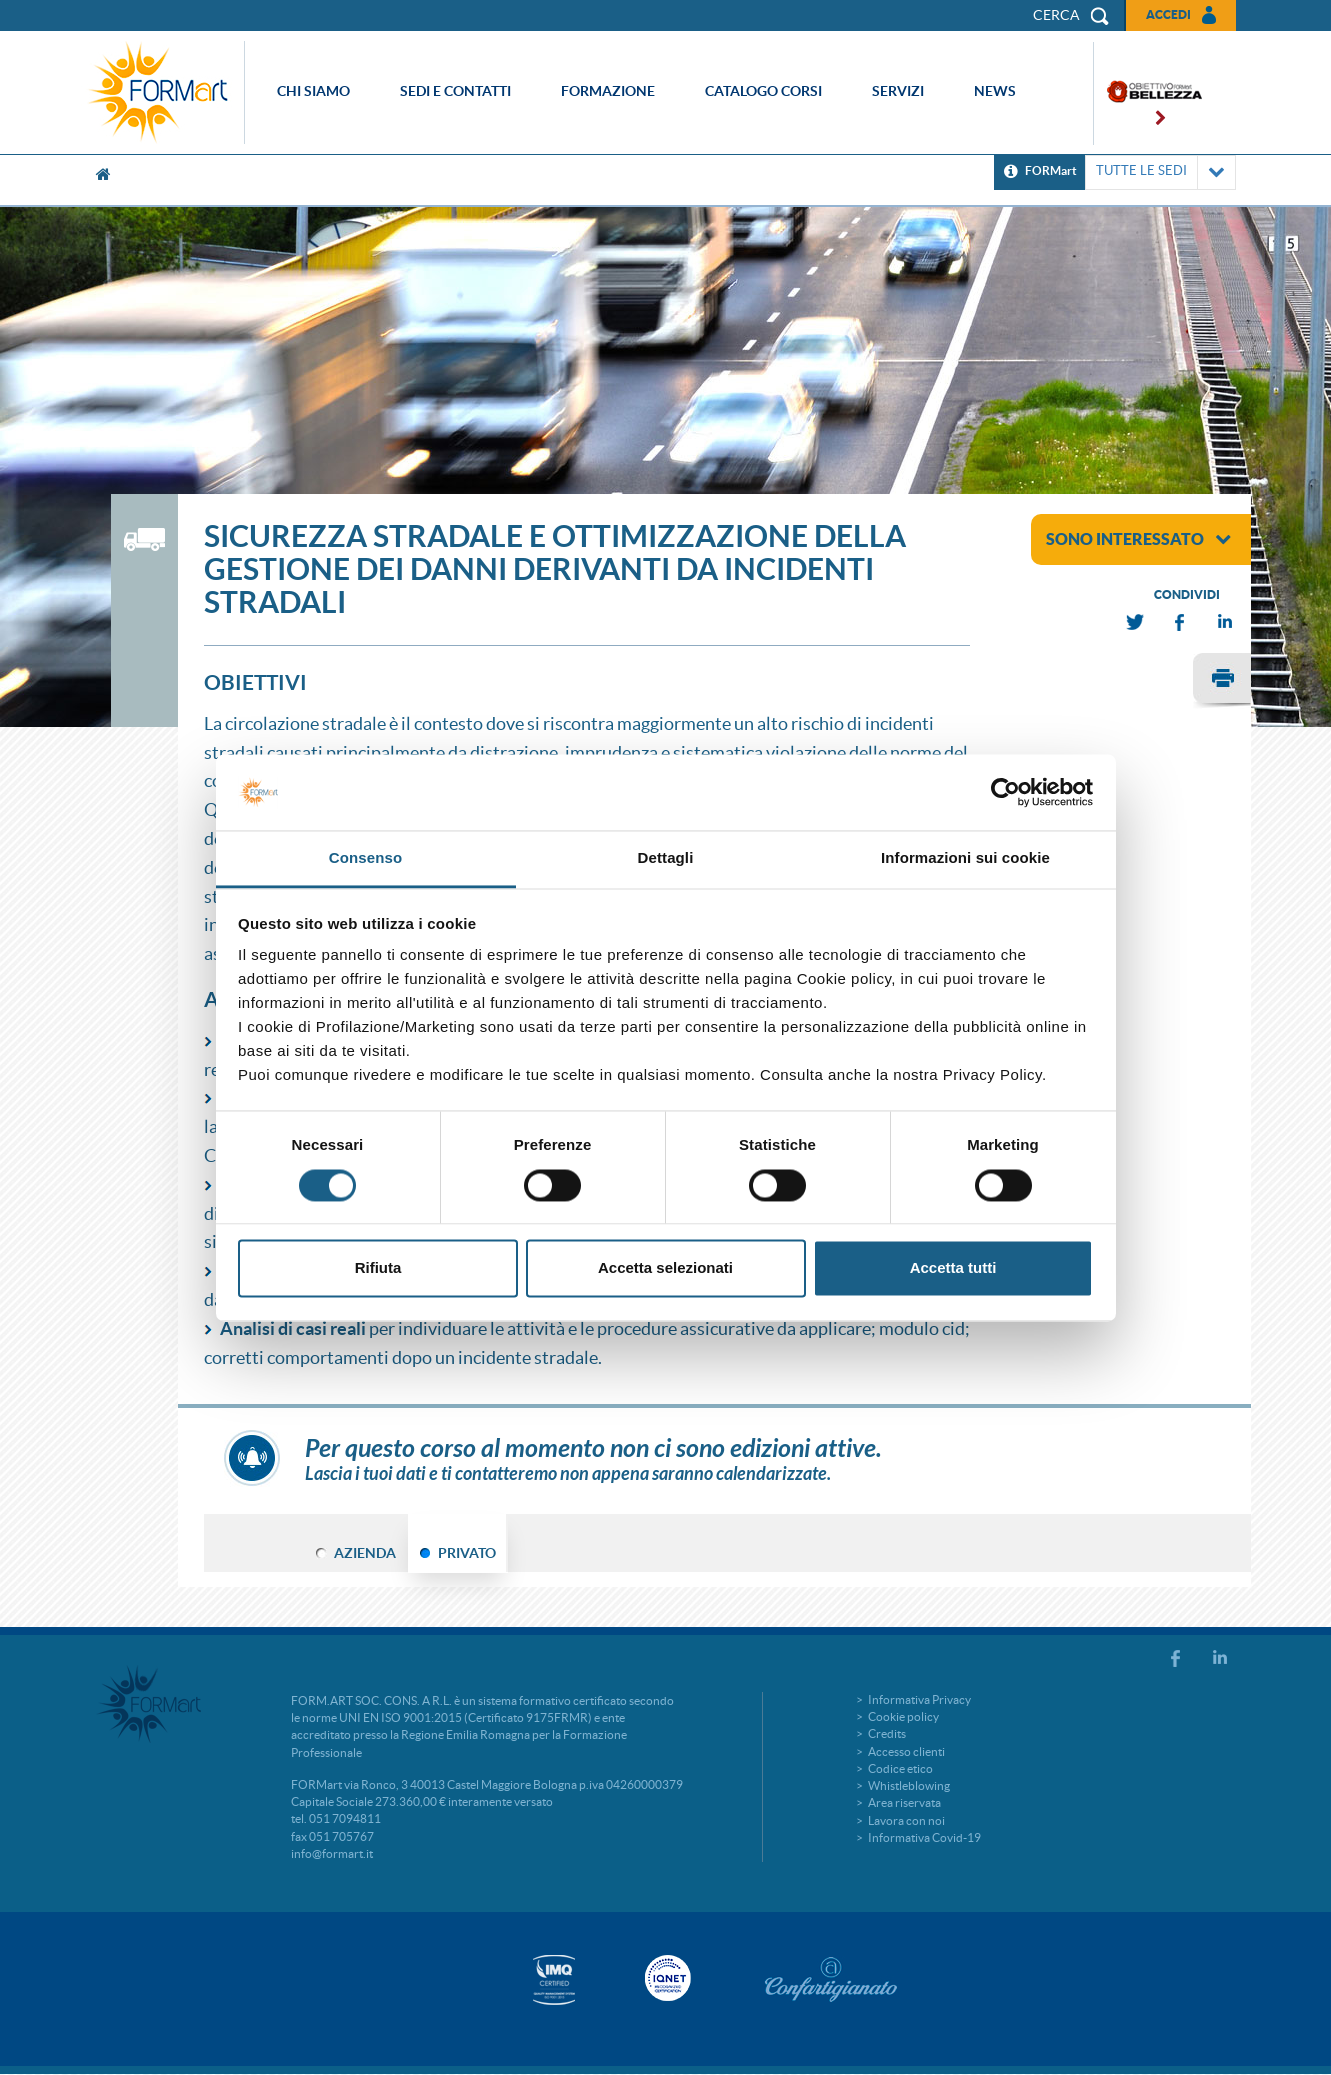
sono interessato (1138, 539)
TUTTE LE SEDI (1160, 172)
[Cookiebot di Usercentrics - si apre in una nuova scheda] (1005, 792)
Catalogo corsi (763, 91)
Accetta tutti (953, 1268)
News (995, 91)
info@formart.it (332, 1853)
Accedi (1168, 14)
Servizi (898, 91)
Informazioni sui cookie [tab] (965, 858)
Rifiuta (378, 1268)
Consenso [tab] (365, 858)
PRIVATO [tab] (467, 1553)
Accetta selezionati (665, 1268)
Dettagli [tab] (666, 858)
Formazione (608, 91)
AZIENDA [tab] (365, 1553)
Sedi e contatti (455, 91)
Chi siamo (313, 91)
